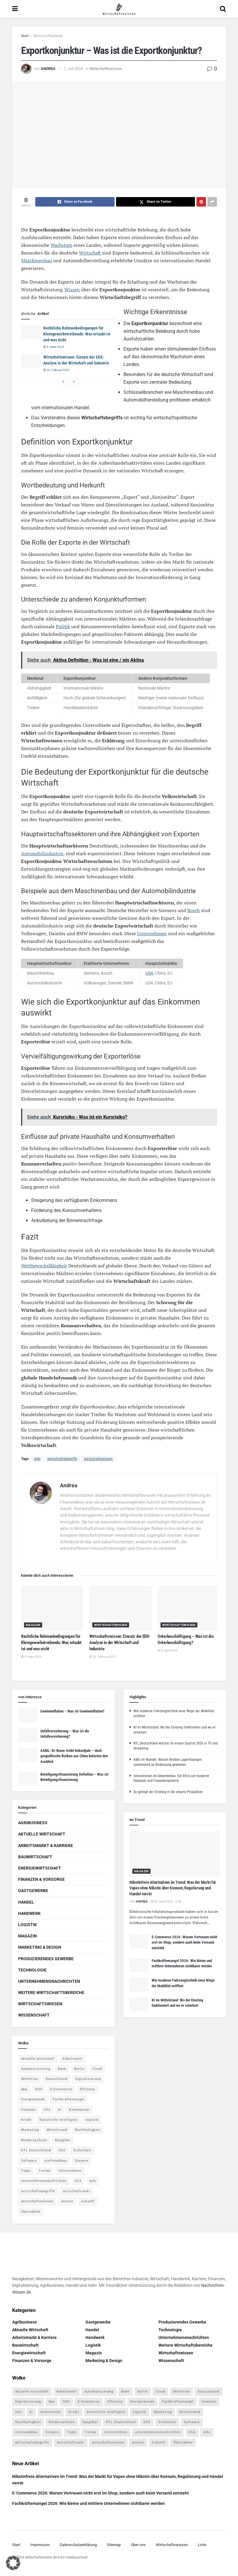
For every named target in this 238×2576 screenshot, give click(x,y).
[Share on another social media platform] (212, 202)
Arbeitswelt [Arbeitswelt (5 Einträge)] (72, 2059)
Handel (26, 1902)
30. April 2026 (162, 1901)
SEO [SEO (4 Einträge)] (62, 2150)
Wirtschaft (90, 253)
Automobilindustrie (42, 853)
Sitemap (114, 2545)
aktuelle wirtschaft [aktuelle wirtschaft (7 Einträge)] (38, 2059)
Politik (63, 626)
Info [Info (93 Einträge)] (47, 2110)
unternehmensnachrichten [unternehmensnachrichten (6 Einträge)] (44, 2181)
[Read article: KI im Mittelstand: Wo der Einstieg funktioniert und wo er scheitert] (139, 2004)
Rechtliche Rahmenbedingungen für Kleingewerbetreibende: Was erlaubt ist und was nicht (76, 334)
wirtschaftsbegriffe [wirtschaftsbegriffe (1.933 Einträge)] (38, 2191)
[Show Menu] (15, 9)
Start (25, 36)
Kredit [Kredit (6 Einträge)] (26, 2120)
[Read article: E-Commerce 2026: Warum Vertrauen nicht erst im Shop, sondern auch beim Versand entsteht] (139, 1941)
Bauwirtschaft (35, 1856)
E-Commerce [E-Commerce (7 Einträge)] (61, 2089)
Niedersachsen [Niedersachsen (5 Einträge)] (34, 2140)
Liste (202, 2545)
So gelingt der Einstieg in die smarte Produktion (168, 1792)
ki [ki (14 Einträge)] (59, 2110)
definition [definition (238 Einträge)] (29, 2079)
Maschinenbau (36, 260)
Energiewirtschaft (39, 1868)
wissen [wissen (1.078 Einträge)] (67, 2201)
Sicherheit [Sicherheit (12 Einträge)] (82, 2150)
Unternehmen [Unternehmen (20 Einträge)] (70, 2171)
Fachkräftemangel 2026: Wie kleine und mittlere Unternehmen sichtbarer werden (88, 2503)
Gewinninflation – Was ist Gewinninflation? (72, 1711)
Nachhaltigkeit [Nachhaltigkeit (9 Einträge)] (88, 2130)
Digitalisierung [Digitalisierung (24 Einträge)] (88, 2079)
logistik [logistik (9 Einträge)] (92, 2120)
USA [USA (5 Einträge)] (78, 2181)
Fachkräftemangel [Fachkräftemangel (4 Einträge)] (69, 2099)
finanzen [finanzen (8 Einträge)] (28, 2110)
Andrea (48, 68)
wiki (37, 1459)
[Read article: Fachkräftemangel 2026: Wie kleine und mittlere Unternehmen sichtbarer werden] (139, 1965)
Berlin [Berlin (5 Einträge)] (79, 2069)
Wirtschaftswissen (48, 36)
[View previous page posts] (63, 382)
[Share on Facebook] (75, 202)
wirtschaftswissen (98, 1459)
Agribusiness (32, 1822)
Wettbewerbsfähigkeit (44, 1265)
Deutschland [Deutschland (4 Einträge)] (56, 2079)
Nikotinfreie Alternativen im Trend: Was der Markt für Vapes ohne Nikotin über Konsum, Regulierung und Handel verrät (172, 1888)
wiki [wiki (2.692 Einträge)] (92, 2181)
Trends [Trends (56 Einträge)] (45, 2171)
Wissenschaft (34, 2015)
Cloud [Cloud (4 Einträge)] (97, 2069)
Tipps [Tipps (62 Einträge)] (26, 2171)
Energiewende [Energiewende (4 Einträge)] (33, 2099)
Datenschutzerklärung (78, 2545)
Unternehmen (152, 933)
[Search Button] (223, 9)
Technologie (32, 1970)
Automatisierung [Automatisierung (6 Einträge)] (35, 2069)
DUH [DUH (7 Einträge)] (38, 2089)
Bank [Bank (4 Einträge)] (62, 2069)
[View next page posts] (73, 382)
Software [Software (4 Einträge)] (29, 2161)
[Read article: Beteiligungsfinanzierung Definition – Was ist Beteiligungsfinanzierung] (27, 1778)
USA (149, 973)
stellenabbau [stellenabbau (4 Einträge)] (56, 2161)
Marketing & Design (39, 1947)
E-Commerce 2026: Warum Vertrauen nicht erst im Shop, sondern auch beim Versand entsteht (184, 1942)
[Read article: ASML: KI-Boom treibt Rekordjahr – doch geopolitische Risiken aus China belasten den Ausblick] (27, 1755)
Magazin (33, 1625)
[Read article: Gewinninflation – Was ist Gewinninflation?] (27, 1715)
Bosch (193, 910)
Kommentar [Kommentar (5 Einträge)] (79, 2110)
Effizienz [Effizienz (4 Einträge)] (87, 2089)
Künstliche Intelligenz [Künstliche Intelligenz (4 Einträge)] (58, 2120)
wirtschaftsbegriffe (62, 1459)
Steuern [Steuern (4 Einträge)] (81, 2161)
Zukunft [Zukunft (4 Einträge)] (88, 2201)
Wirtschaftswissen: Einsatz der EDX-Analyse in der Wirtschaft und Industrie (119, 1642)
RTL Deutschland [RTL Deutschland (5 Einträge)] (36, 2150)
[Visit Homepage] (119, 9)
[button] (13, 2563)
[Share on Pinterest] (201, 202)
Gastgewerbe (33, 1890)
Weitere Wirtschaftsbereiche (51, 1992)
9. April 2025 (168, 1650)
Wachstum (61, 245)
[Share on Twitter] (155, 202)
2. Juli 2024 (73, 68)
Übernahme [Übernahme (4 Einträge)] (31, 2212)
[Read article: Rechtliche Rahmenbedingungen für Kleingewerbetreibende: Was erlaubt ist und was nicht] (30, 332)
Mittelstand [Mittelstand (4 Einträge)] (57, 2130)
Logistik (27, 1924)
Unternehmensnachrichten (49, 1981)
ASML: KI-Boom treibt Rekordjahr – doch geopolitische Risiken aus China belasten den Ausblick (74, 1755)
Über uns (138, 2545)
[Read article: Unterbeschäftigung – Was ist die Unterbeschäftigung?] (189, 1608)
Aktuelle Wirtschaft (41, 1834)
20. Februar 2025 (56, 370)
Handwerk (29, 1913)
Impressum (40, 2545)
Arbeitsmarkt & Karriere (45, 1845)
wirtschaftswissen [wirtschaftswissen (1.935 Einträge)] (37, 2201)
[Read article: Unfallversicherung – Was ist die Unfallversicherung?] (27, 1735)
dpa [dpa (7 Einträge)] (24, 2089)
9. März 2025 (53, 346)
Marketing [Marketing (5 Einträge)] (30, 2130)
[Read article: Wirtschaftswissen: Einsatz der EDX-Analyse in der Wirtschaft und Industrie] (30, 361)
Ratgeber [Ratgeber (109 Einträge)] (63, 2140)
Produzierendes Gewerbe (46, 1958)
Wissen (72, 289)
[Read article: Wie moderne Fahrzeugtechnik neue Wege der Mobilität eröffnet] (139, 1984)
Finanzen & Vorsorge (41, 1879)
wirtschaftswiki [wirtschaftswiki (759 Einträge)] (76, 2191)
